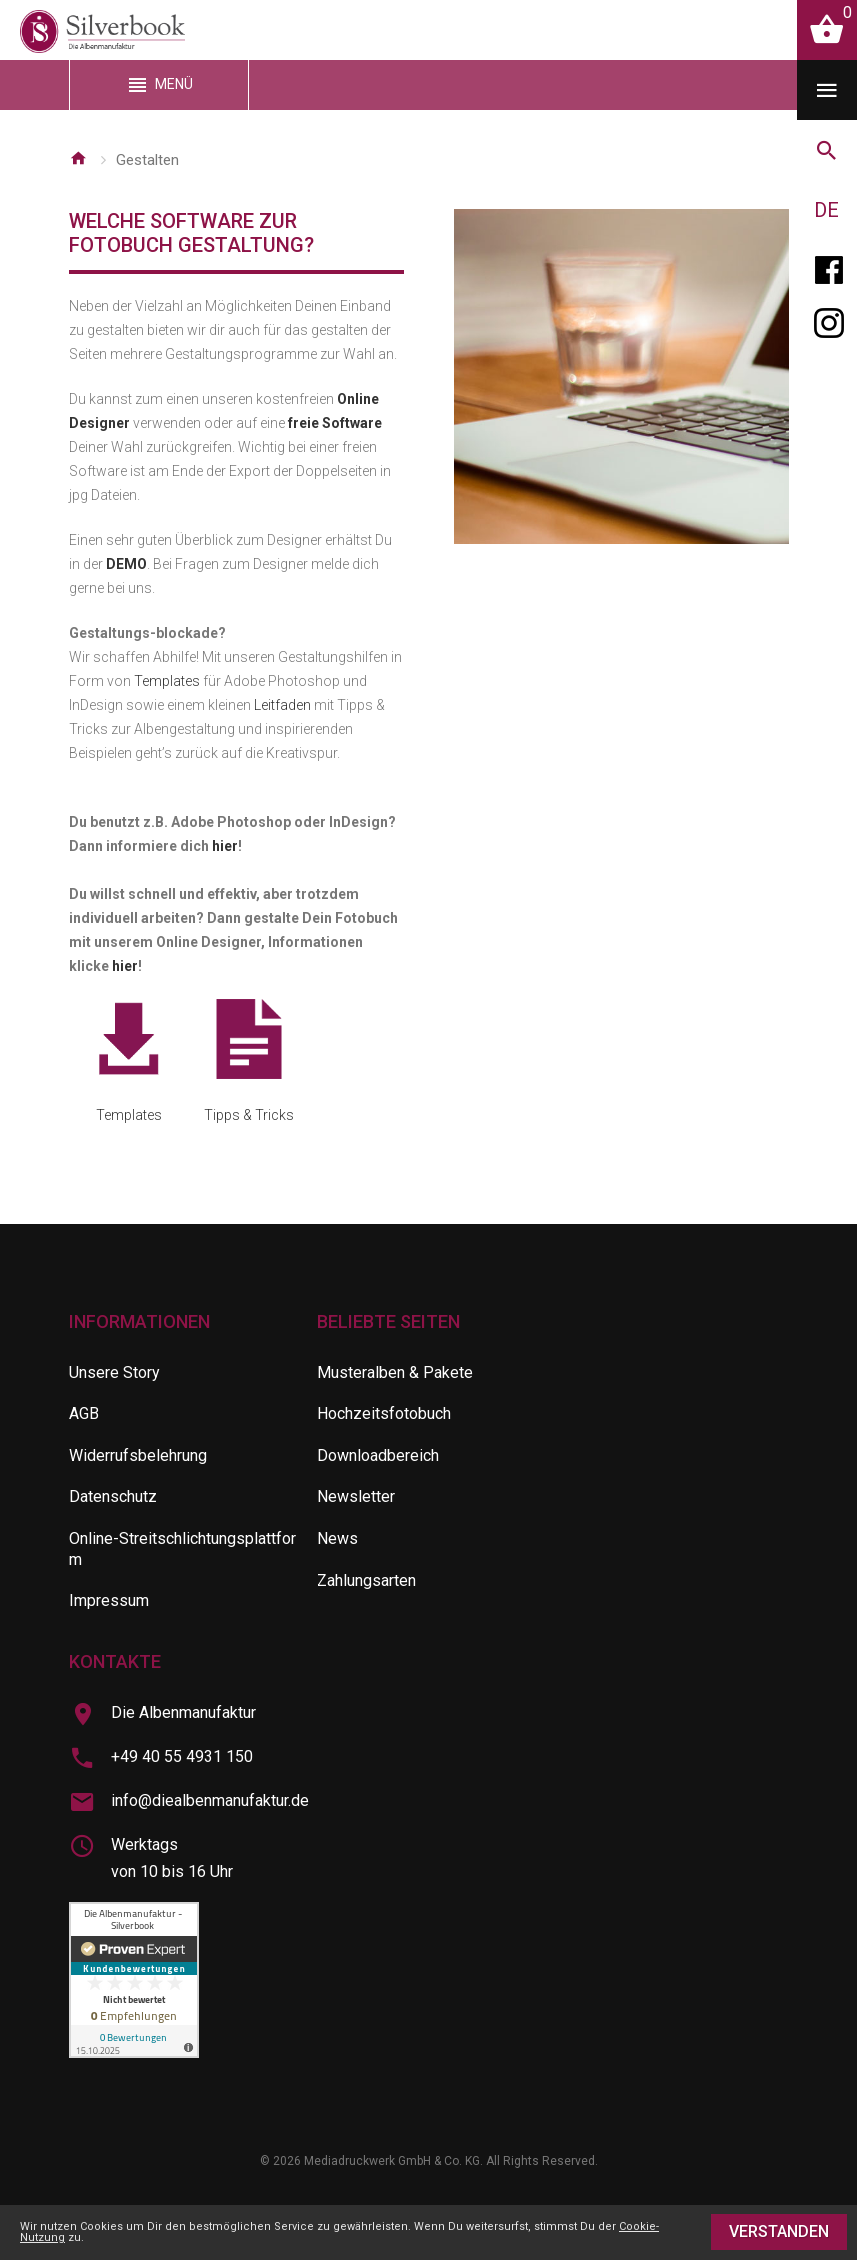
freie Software (335, 423)
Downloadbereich (378, 1455)
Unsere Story (114, 1372)
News (337, 1538)
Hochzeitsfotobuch (384, 1413)
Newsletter (356, 1496)
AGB (84, 1413)
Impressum (109, 1600)
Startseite (78, 158)
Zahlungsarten (366, 1580)
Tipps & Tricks (249, 1061)
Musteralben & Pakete (395, 1372)
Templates (167, 681)
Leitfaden (282, 705)
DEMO (126, 564)
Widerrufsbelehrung (138, 1455)
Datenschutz (113, 1496)
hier (225, 846)
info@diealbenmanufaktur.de (210, 1800)
